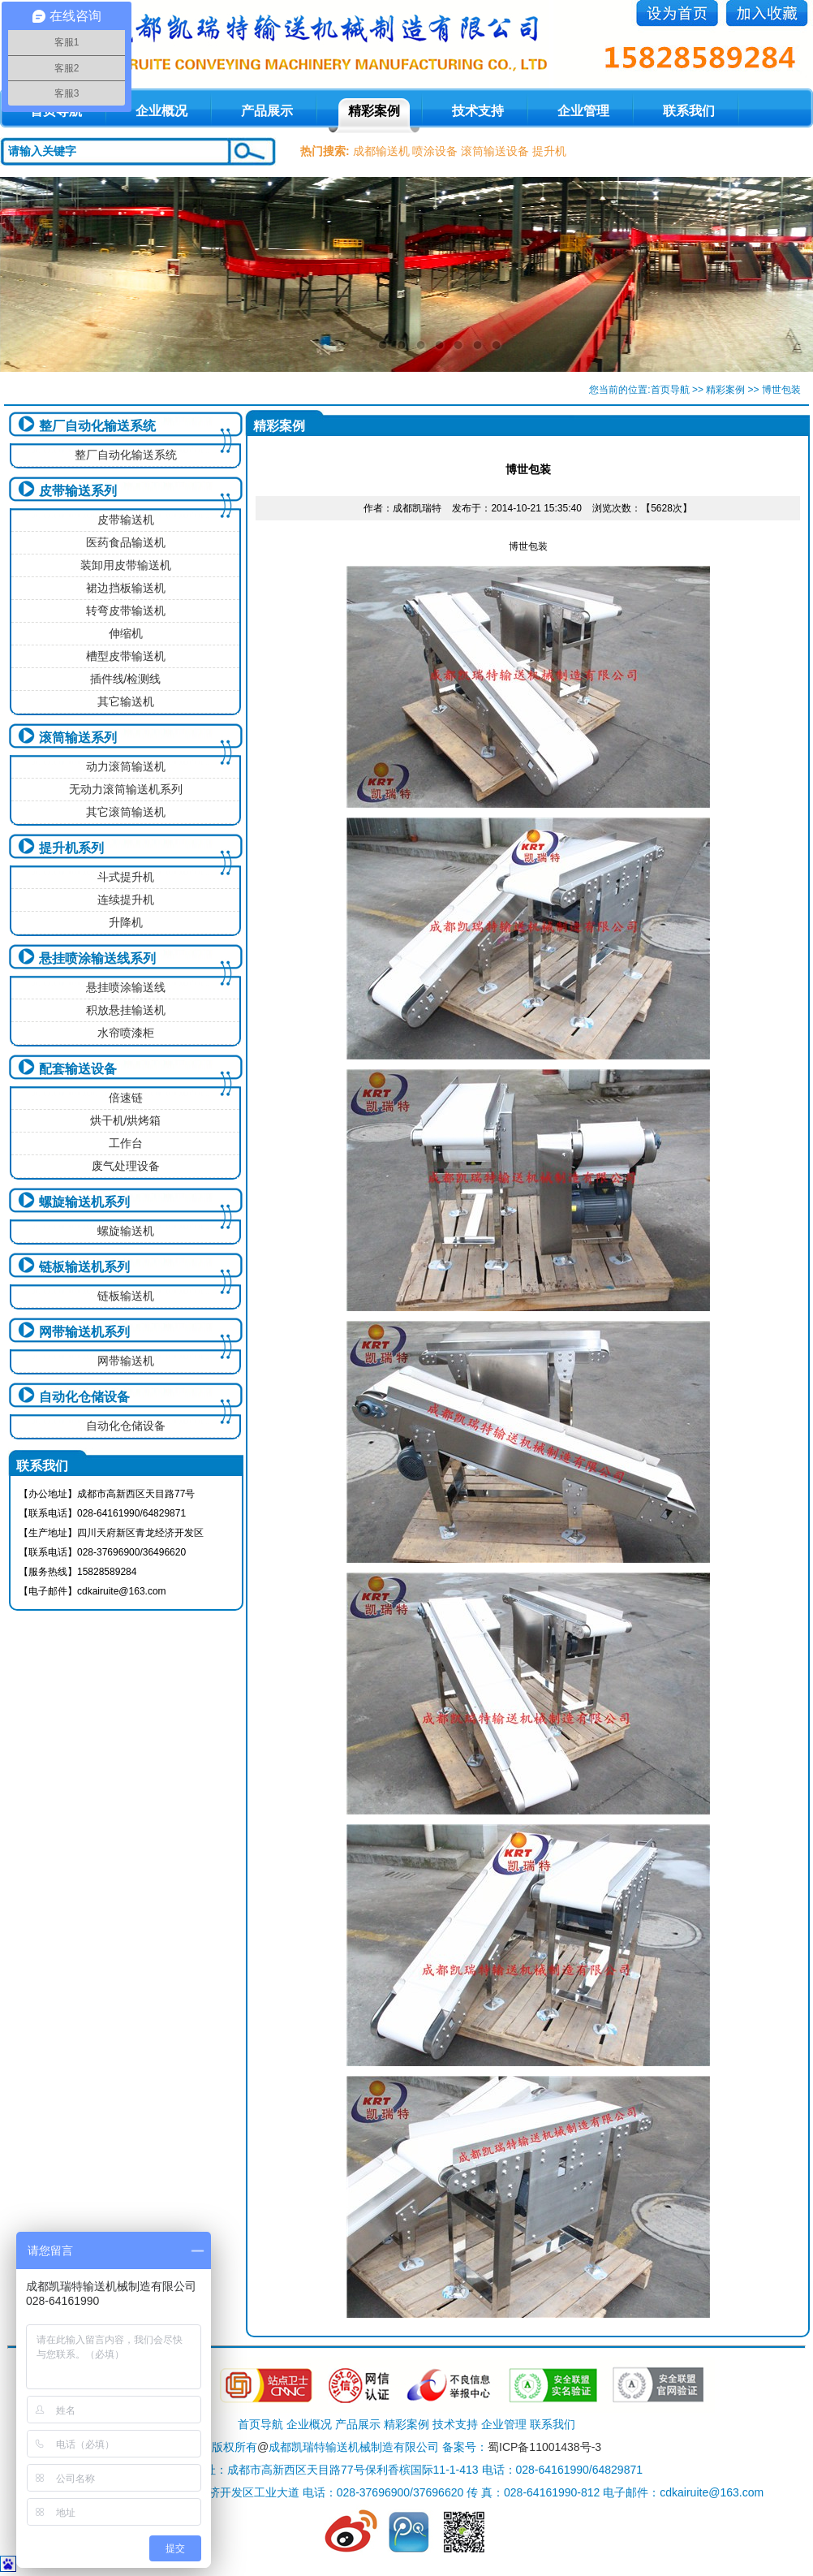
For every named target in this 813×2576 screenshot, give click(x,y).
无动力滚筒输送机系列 (126, 789)
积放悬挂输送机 (126, 1009)
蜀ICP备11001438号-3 (544, 2446)
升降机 (126, 922)
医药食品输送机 (126, 542)
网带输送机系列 (84, 1332)
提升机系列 (71, 848)
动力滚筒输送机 (126, 766)
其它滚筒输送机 (126, 811)
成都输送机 (381, 151)
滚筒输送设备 (495, 151)
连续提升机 (125, 899)
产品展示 (267, 111)
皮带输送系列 (78, 491)
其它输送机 (125, 701)
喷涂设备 (435, 151)
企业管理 (583, 111)
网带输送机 (125, 1360)
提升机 (549, 151)
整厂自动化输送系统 (97, 426)
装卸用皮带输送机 (125, 565)
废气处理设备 (126, 1165)
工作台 (126, 1143)
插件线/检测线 (125, 678)
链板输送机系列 (84, 1267)
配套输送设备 (78, 1069)
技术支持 (478, 111)
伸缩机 (126, 633)
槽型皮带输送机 (126, 655)
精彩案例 (374, 111)
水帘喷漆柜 (125, 1032)
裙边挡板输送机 (126, 587)
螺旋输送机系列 (84, 1202)
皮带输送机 (125, 519)
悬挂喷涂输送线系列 (97, 958)
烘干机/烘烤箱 (125, 1120)
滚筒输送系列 (78, 737)
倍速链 (126, 1097)
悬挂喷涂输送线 (126, 987)
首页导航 (670, 389)
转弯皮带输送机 (126, 610)
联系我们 (689, 111)
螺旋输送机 (125, 1230)
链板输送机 (125, 1295)
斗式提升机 (125, 876)
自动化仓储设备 (84, 1397)
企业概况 (161, 111)
